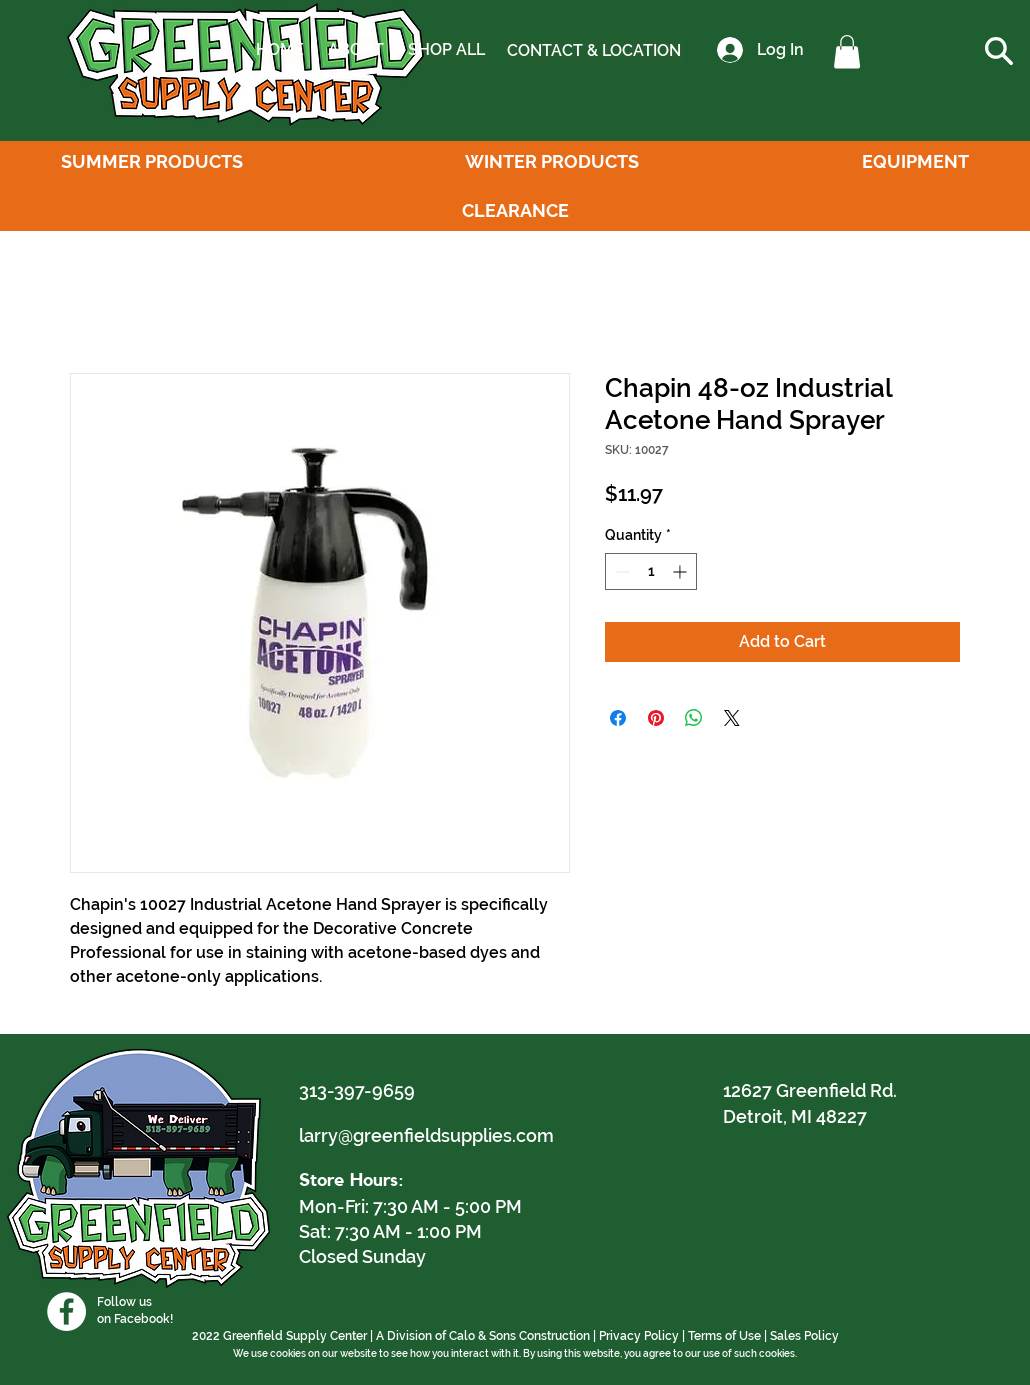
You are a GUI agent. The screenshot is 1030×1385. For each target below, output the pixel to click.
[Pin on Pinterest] (656, 718)
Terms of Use (724, 1336)
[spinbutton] (651, 571)
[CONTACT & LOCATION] (594, 51)
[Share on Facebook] (618, 718)
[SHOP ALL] (446, 50)
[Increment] (681, 571)
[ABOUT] (355, 50)
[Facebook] (66, 1311)
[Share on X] (732, 718)
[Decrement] (620, 571)
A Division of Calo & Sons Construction (483, 1336)
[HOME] (280, 50)
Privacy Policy (639, 1336)
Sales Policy (804, 1336)
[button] (847, 51)
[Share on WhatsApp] (694, 718)
